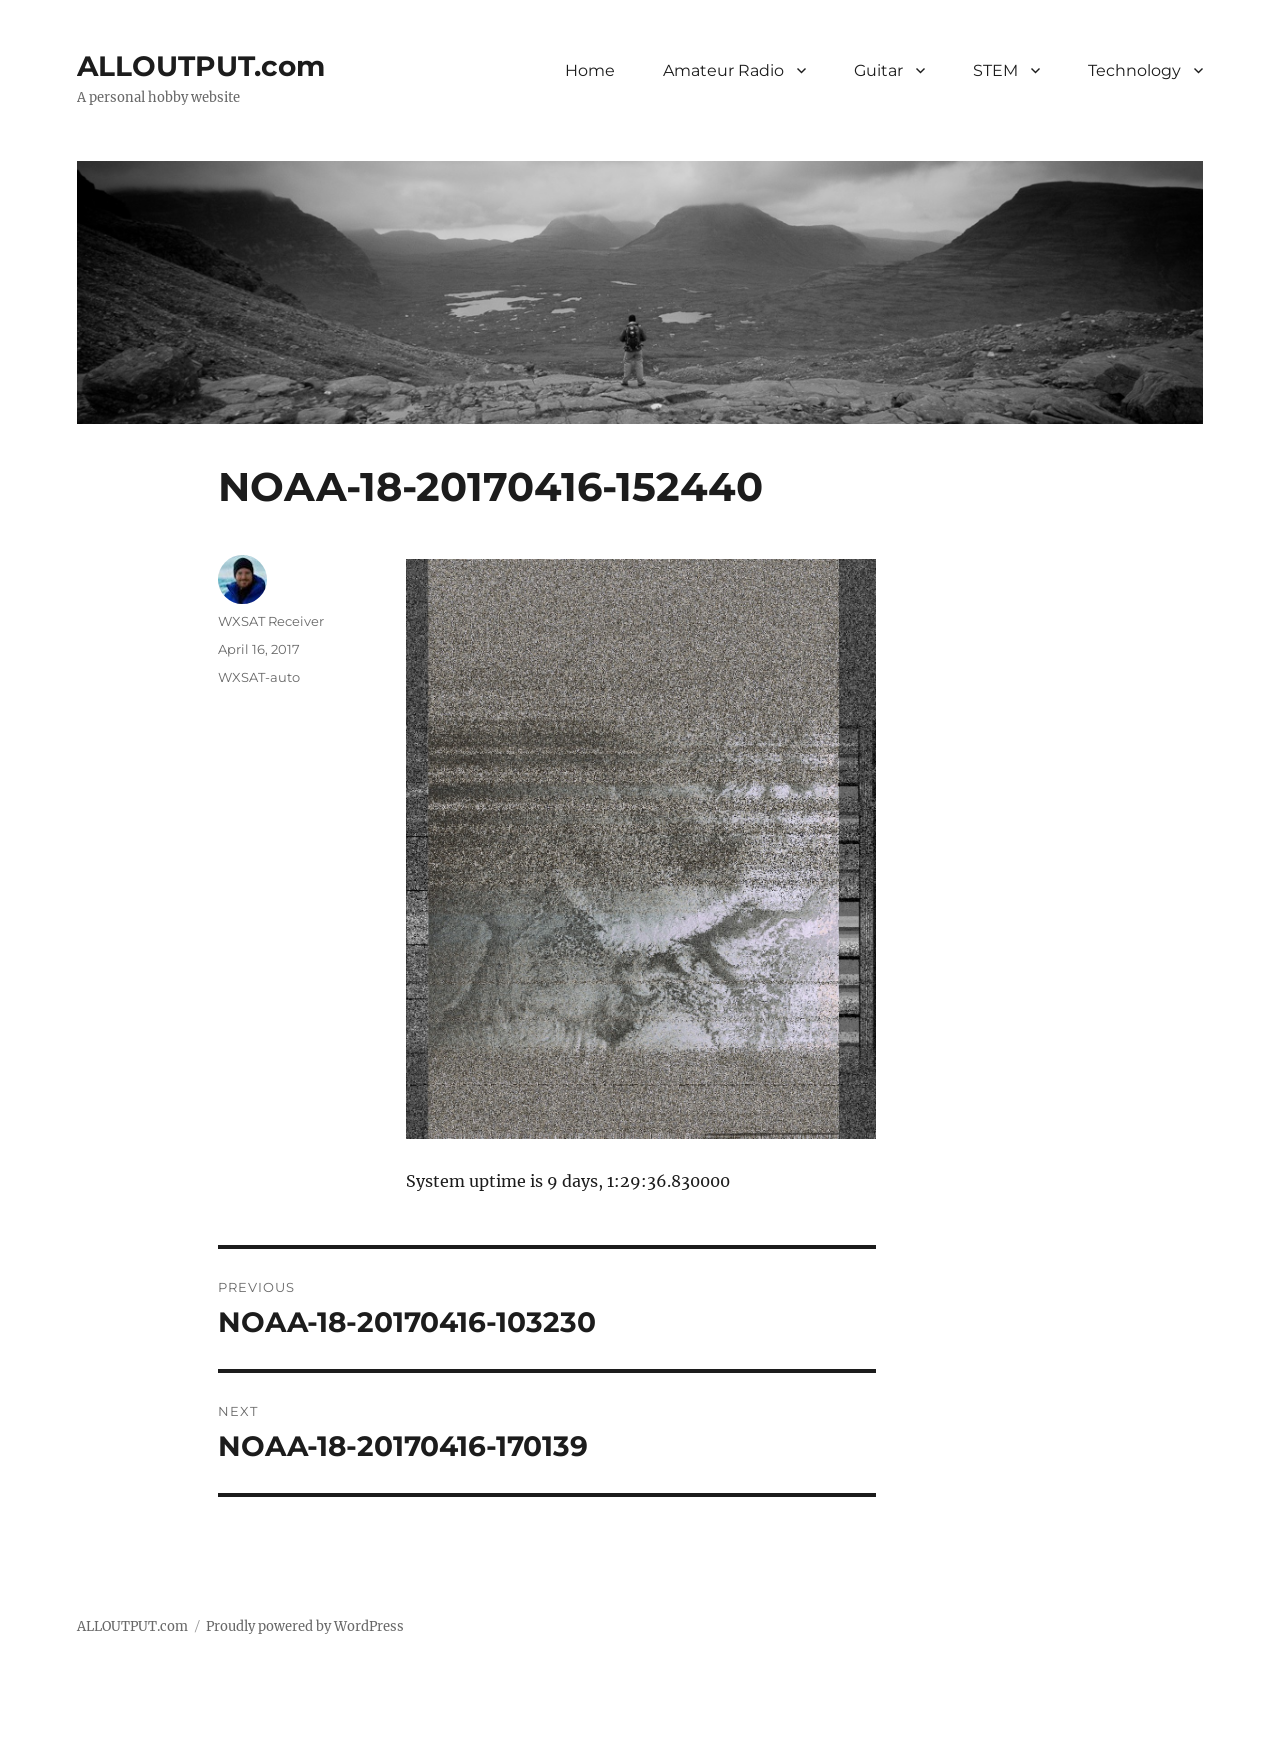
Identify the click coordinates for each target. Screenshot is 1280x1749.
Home (590, 70)
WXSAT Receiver (271, 621)
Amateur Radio (723, 70)
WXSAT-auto (259, 677)
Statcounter (47, 1735)
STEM (995, 70)
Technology (1134, 70)
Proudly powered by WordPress (305, 1626)
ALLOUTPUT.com (201, 66)
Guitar (878, 70)
